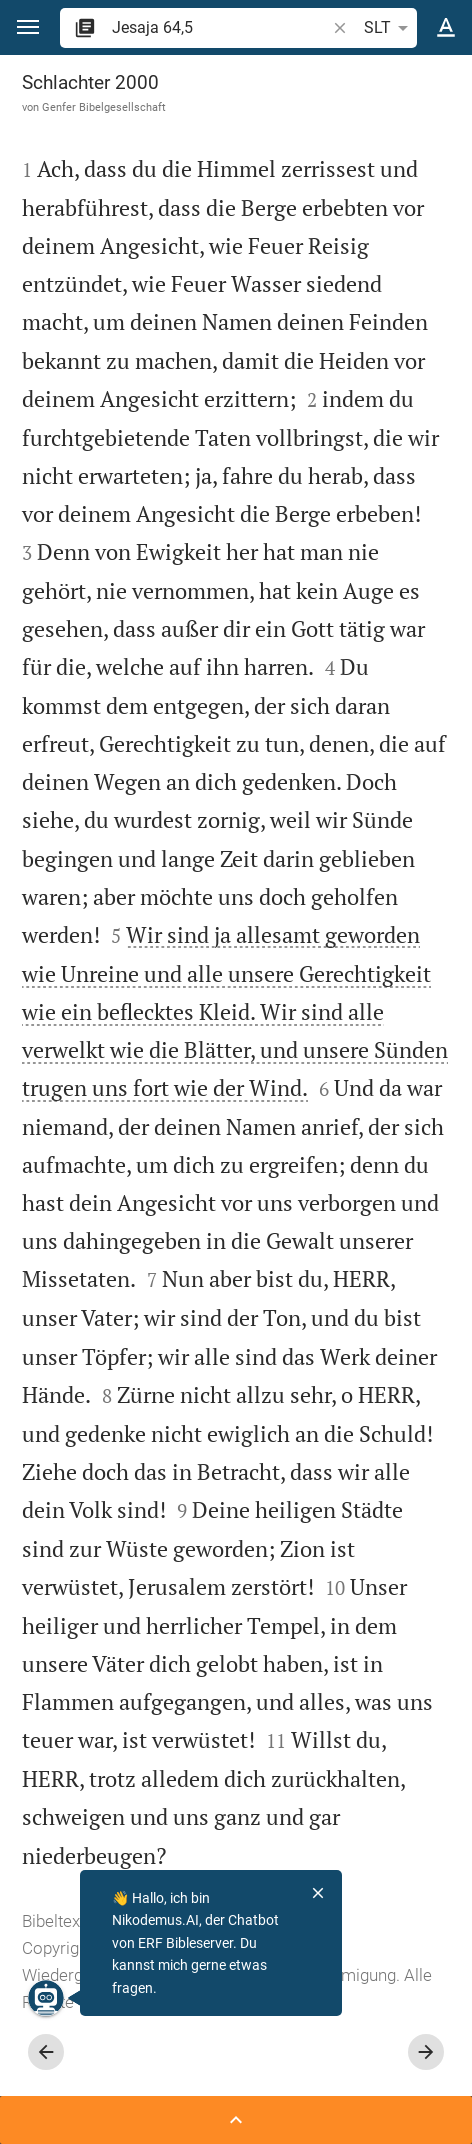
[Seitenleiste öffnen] (236, 2120)
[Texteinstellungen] (446, 28)
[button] (28, 27)
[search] (220, 27)
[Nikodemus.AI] (46, 1998)
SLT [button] (389, 28)
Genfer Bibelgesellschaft (104, 107)
